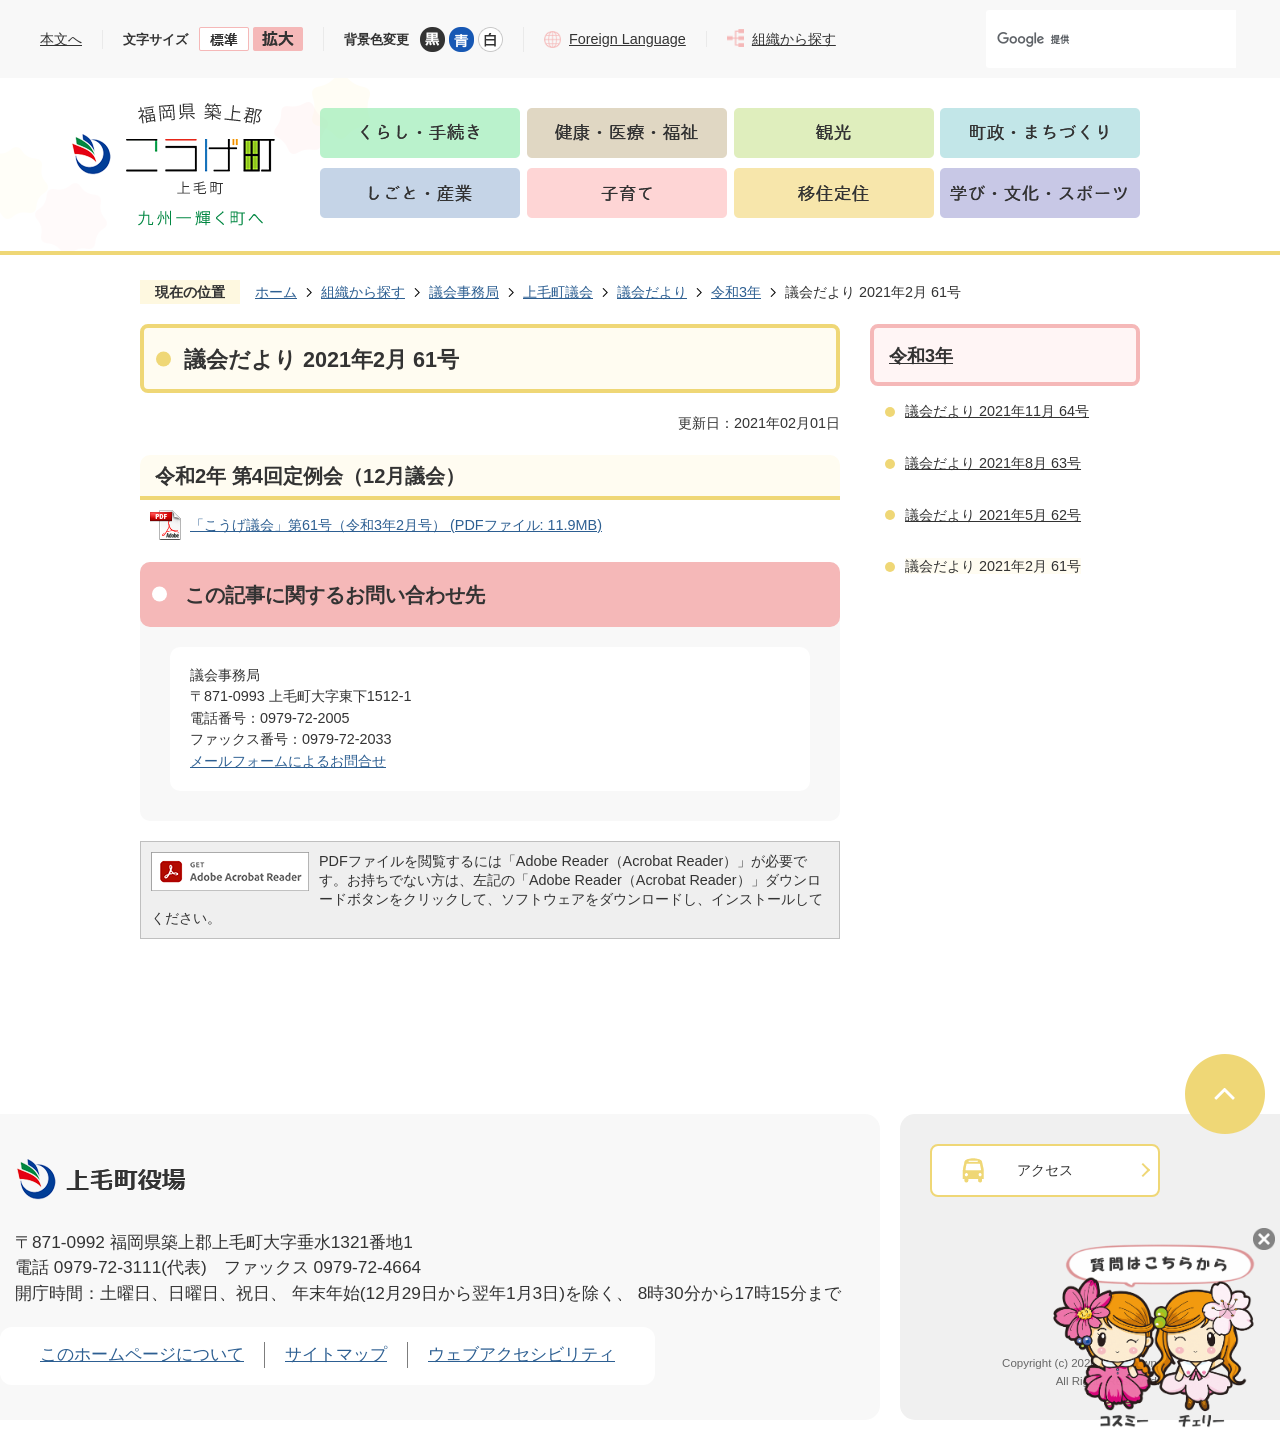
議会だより (652, 292)
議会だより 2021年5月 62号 (993, 515)
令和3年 (736, 292)
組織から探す (363, 292)
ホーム (276, 292)
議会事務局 (464, 292)
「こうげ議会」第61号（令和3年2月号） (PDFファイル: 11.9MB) (396, 525)
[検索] (1090, 39)
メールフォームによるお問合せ (288, 761)
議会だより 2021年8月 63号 (993, 463)
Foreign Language (627, 39)
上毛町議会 (558, 292)
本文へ (61, 39)
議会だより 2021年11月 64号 (997, 411)
